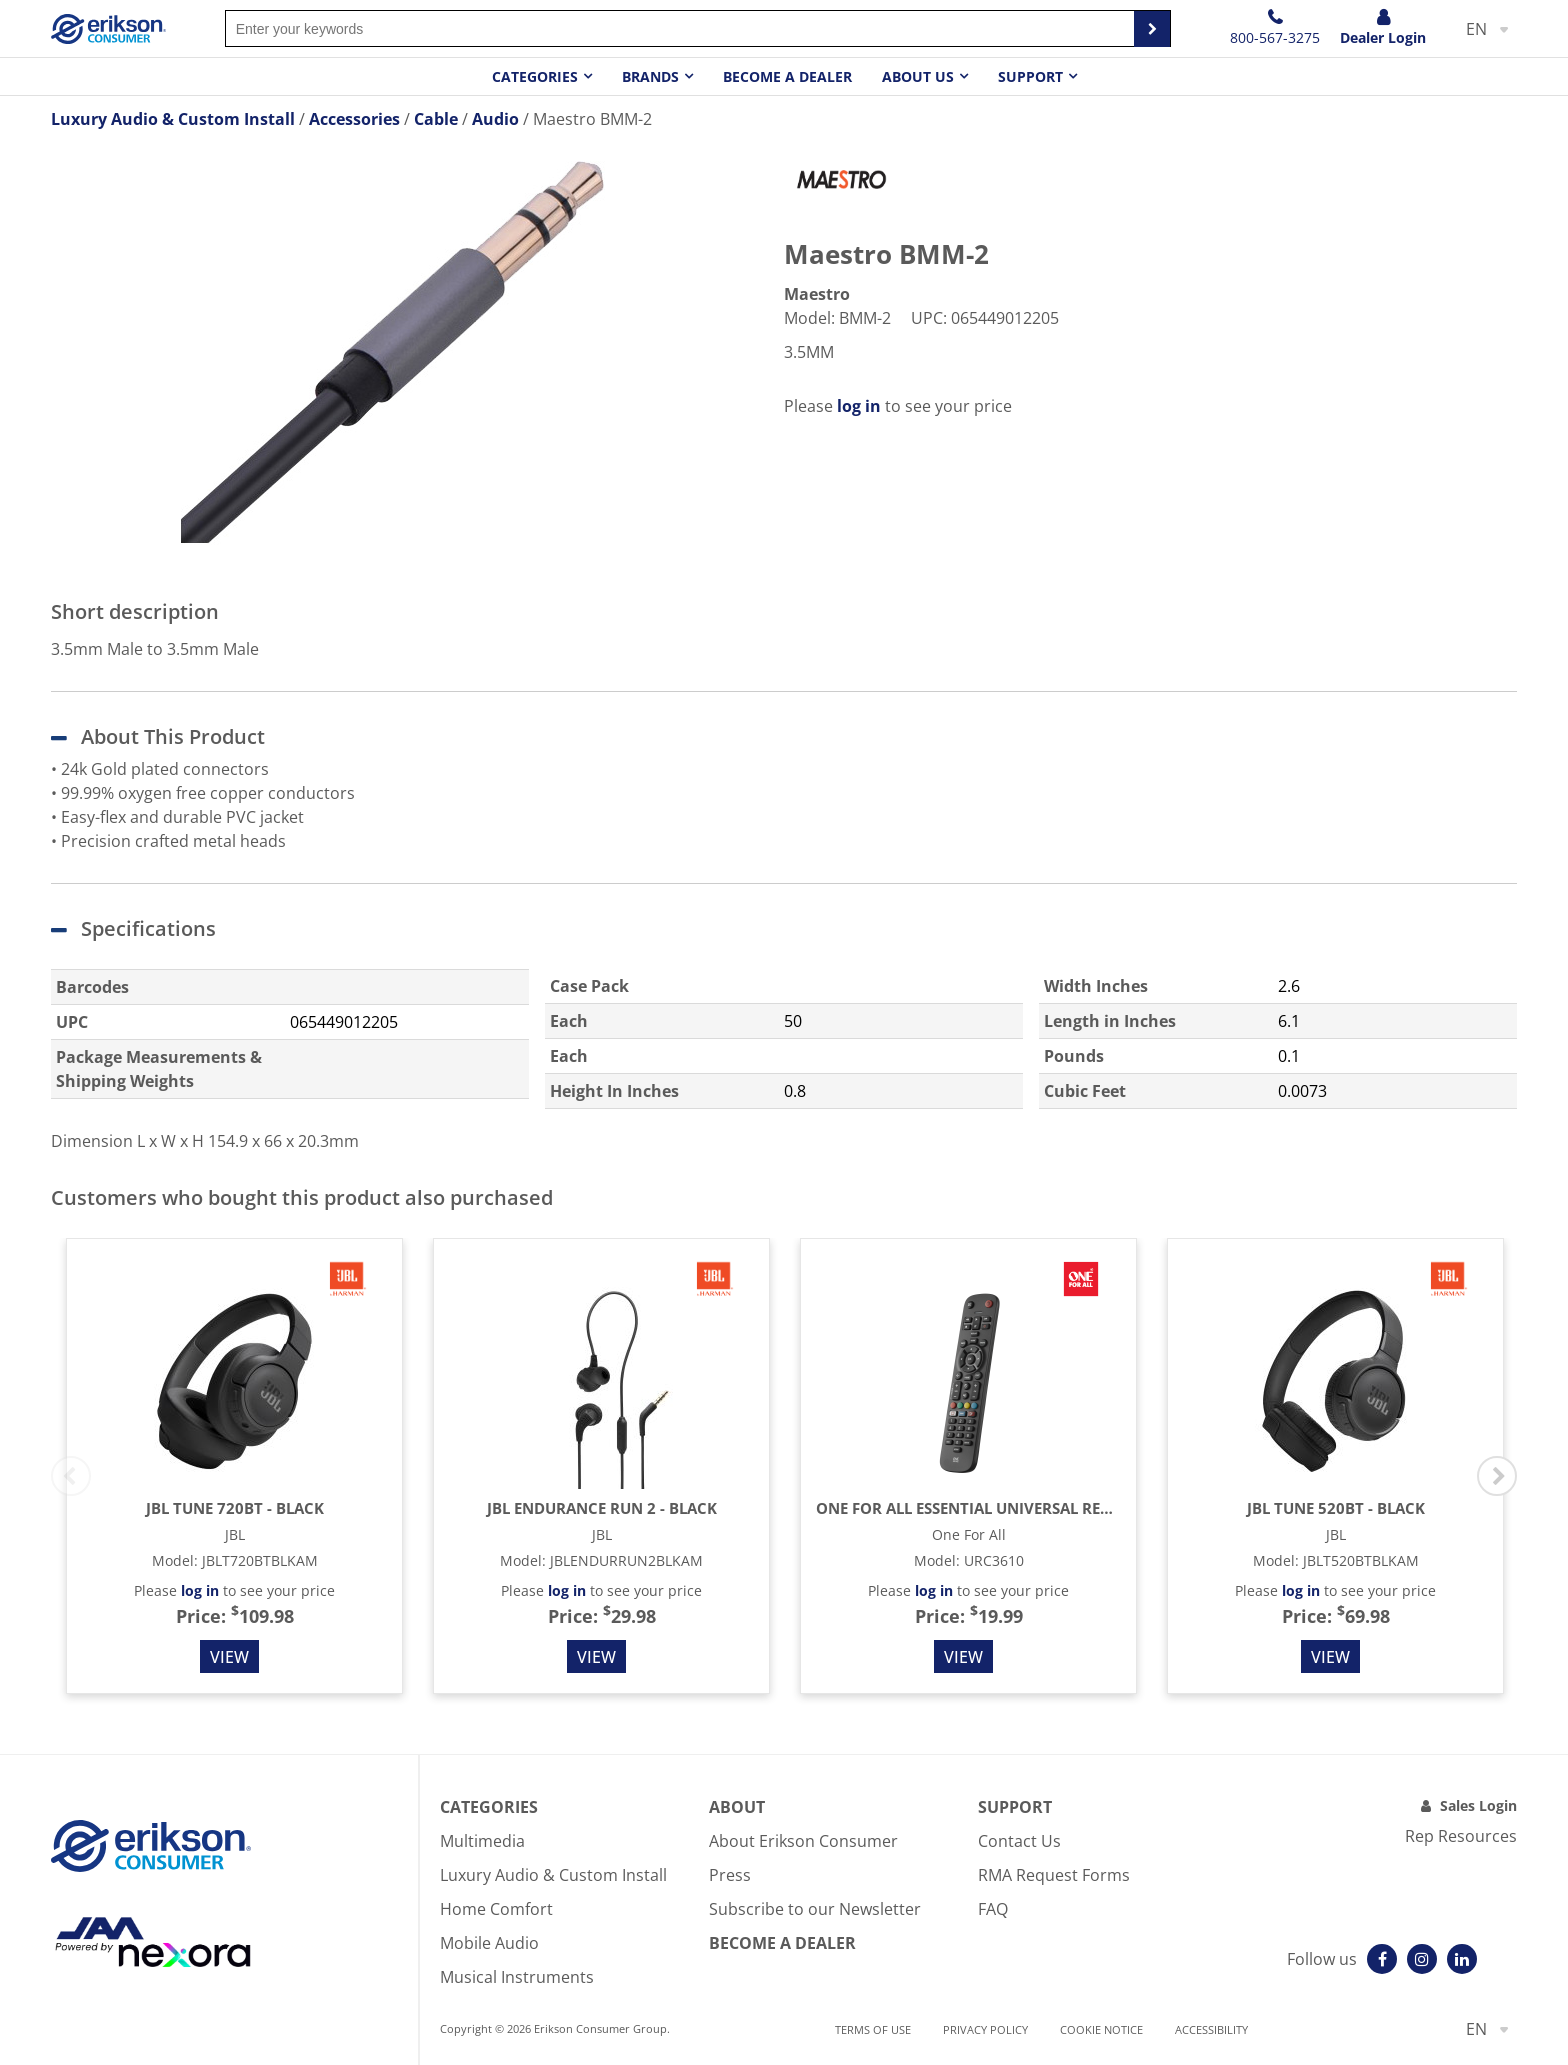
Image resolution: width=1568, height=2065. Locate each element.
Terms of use (873, 2029)
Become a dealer (787, 76)
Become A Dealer (782, 1943)
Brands (650, 76)
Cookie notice (1101, 2029)
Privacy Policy (985, 2029)
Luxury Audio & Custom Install (553, 1875)
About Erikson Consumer (803, 1841)
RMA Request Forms (1054, 1875)
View (229, 1657)
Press (730, 1875)
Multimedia (482, 1841)
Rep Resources (1461, 1836)
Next (1497, 1476)
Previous (71, 1476)
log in (859, 406)
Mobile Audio (489, 1943)
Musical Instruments (517, 1977)
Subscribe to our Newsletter (815, 1909)
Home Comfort (496, 1909)
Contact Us (1019, 1841)
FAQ (993, 1909)
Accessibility (1211, 2029)
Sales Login (1478, 1805)
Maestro (817, 294)
